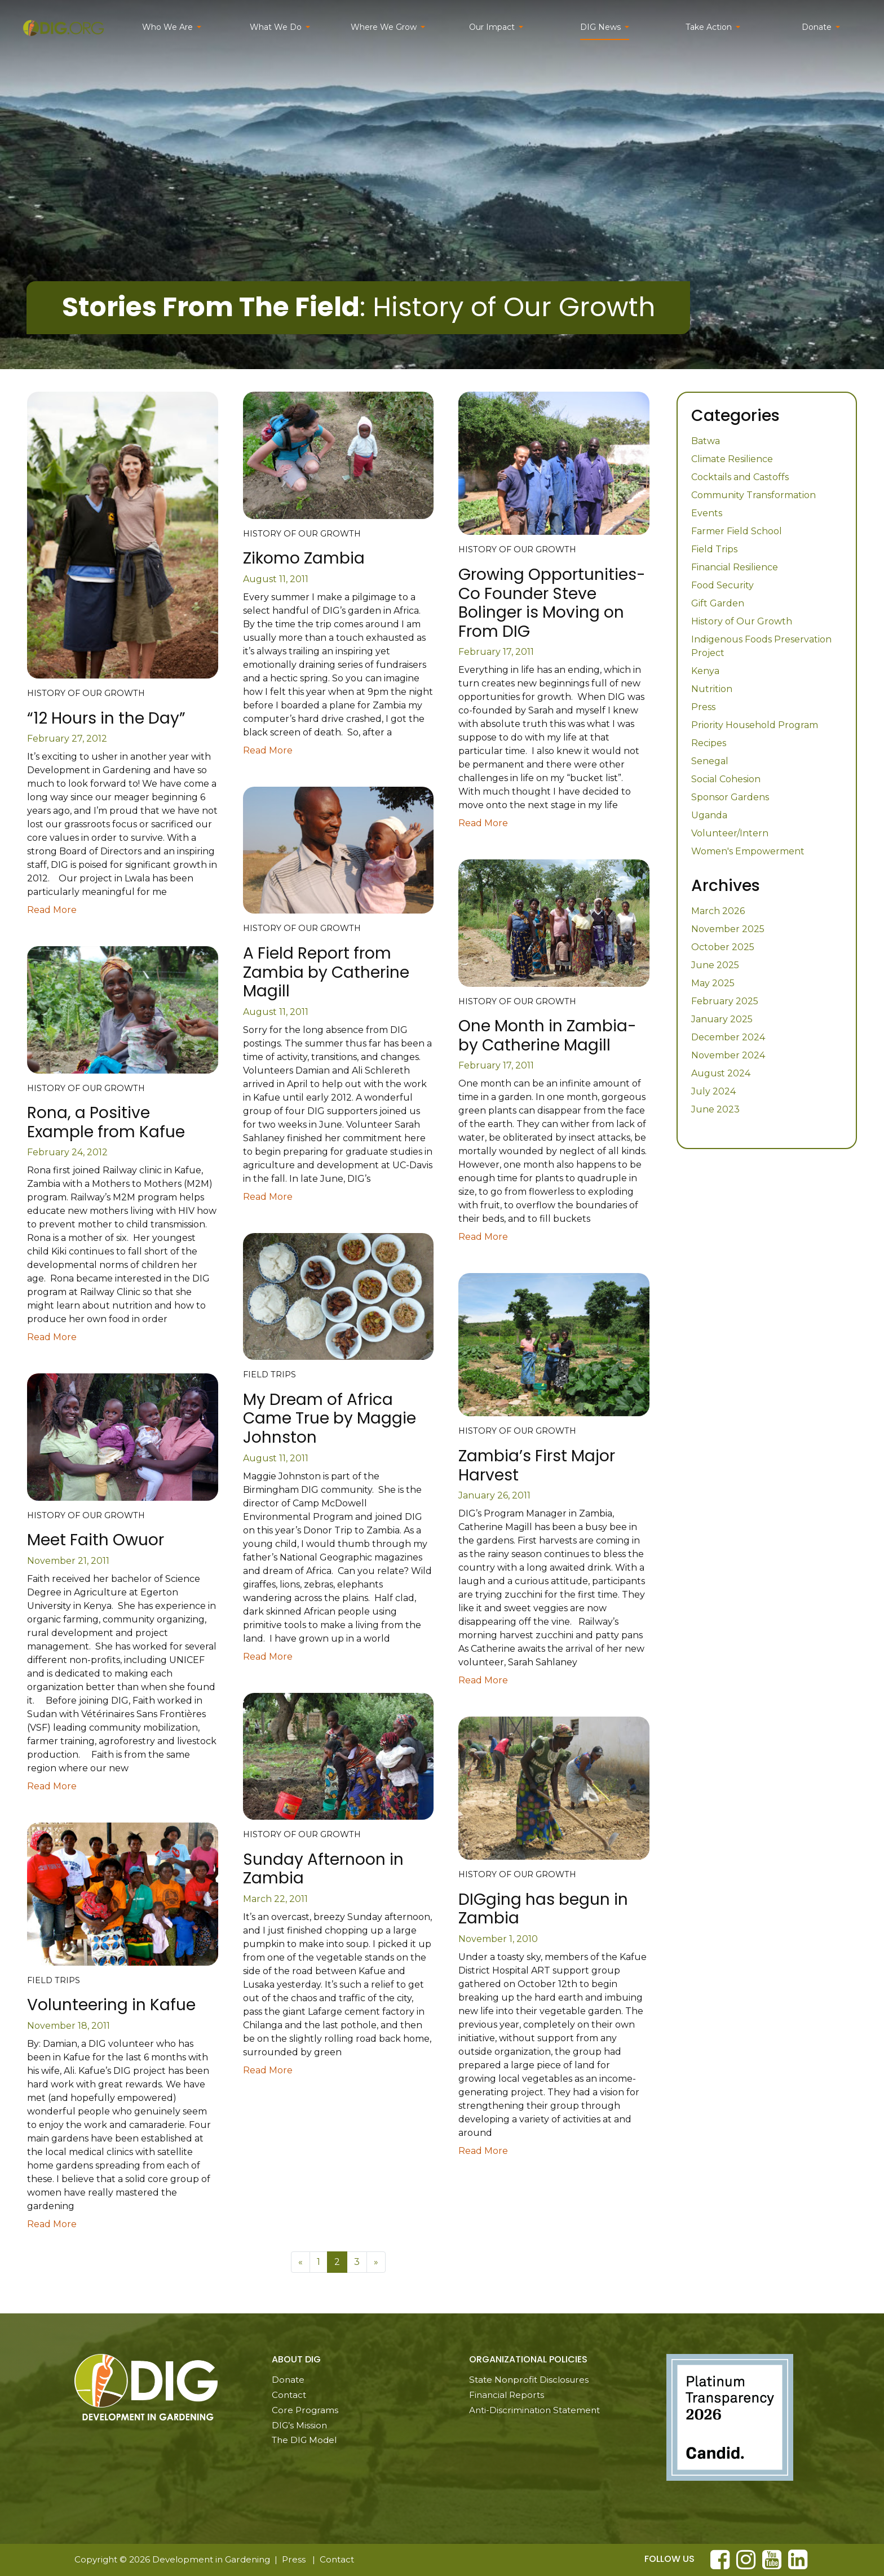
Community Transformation (753, 495)
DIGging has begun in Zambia (543, 1909)
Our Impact (492, 27)
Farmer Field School (736, 531)
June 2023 (715, 1109)
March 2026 (718, 911)
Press (703, 707)
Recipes (708, 743)
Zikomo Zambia (304, 558)
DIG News (600, 27)
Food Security (722, 585)
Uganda (709, 815)
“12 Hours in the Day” (106, 718)
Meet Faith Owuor (95, 1540)
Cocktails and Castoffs (740, 477)
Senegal (709, 761)
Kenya (705, 671)
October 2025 (722, 947)
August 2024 (720, 1073)
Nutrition (711, 689)
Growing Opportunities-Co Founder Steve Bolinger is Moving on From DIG (552, 603)
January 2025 (722, 1019)
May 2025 (713, 983)
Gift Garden (717, 603)
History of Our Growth (741, 621)
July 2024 (713, 1091)
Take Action (709, 27)
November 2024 (728, 1055)
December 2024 (728, 1037)
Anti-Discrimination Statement (534, 2410)
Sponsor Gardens (730, 797)
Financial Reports (506, 2394)
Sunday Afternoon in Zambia (323, 1869)
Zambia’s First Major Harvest (536, 1465)
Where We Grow (384, 27)
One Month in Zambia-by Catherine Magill (547, 1035)
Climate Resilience (732, 459)
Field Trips (714, 549)
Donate (817, 27)
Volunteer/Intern (729, 833)
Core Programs (305, 2410)
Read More (52, 910)
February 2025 (724, 1001)
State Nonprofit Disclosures (529, 2379)
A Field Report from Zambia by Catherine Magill (326, 972)
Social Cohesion (726, 779)
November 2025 (727, 929)
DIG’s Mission (299, 2425)
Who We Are (167, 27)
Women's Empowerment (748, 851)
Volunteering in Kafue (111, 2005)
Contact (289, 2394)
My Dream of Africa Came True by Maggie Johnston (329, 1418)
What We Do (276, 27)
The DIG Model (304, 2440)
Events (706, 513)
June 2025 (715, 965)
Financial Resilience (734, 567)
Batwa (705, 441)
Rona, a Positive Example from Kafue (106, 1122)
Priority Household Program (754, 725)
